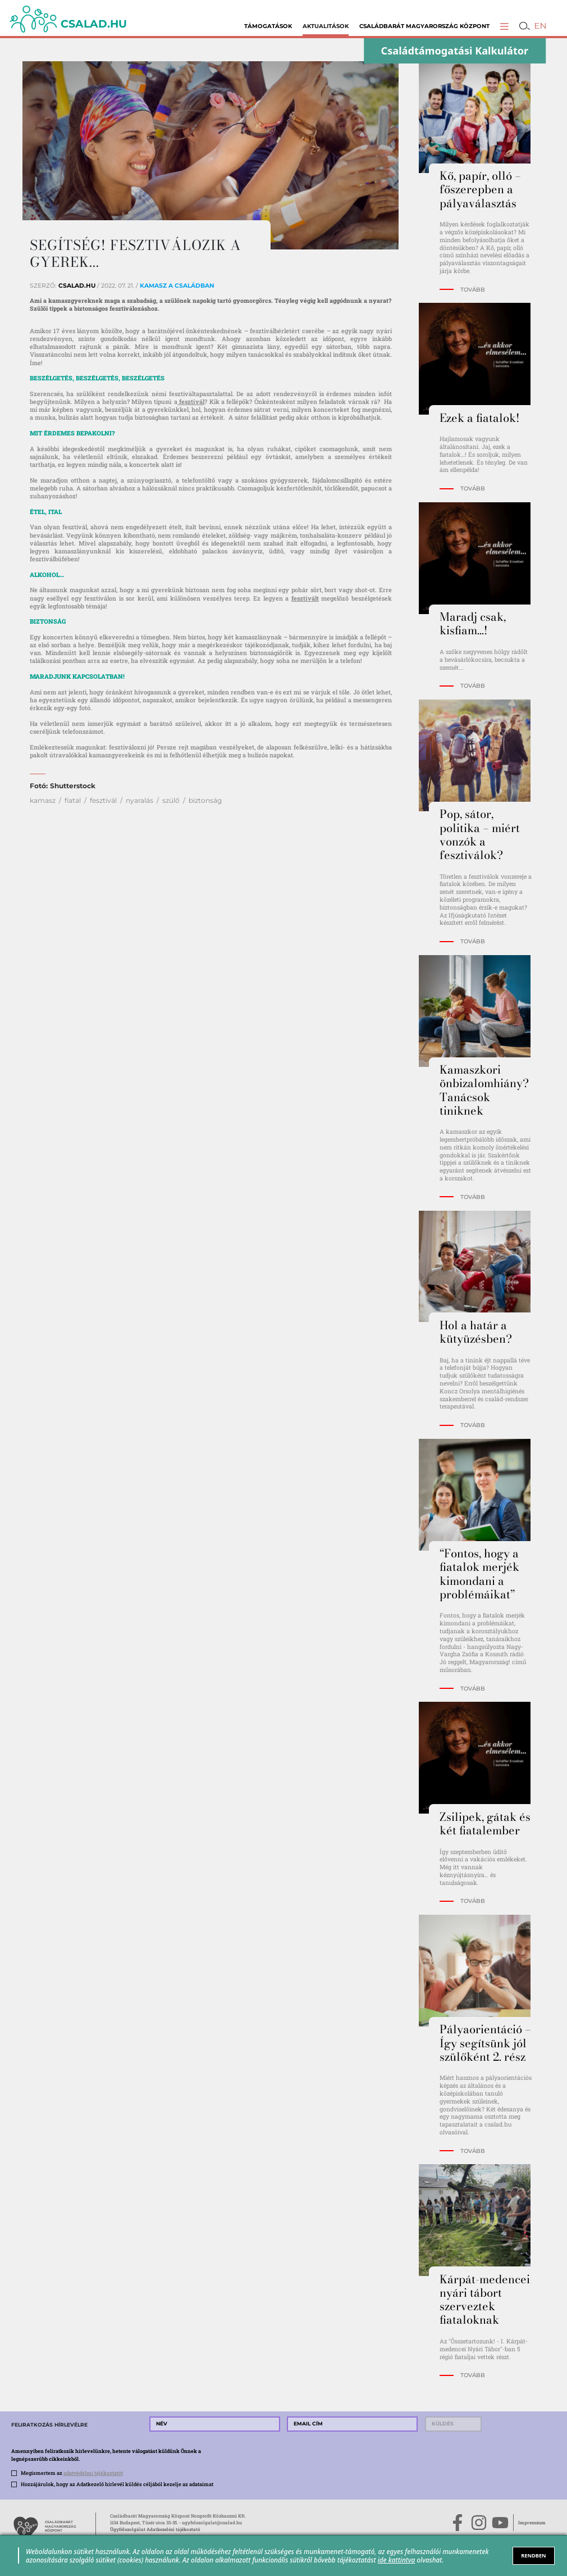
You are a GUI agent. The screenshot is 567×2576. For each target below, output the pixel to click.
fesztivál (190, 402)
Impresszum (532, 2522)
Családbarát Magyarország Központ (424, 26)
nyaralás (139, 800)
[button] (504, 26)
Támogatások (268, 26)
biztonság (205, 800)
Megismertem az (72, 2472)
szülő (171, 800)
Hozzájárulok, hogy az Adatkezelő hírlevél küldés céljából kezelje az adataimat (117, 2483)
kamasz (43, 800)
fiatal (73, 800)
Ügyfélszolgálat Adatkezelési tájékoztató (155, 2529)
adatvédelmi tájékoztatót (93, 2472)
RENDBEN (533, 2555)
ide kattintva (396, 2559)
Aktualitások (326, 26)
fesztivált (305, 598)
